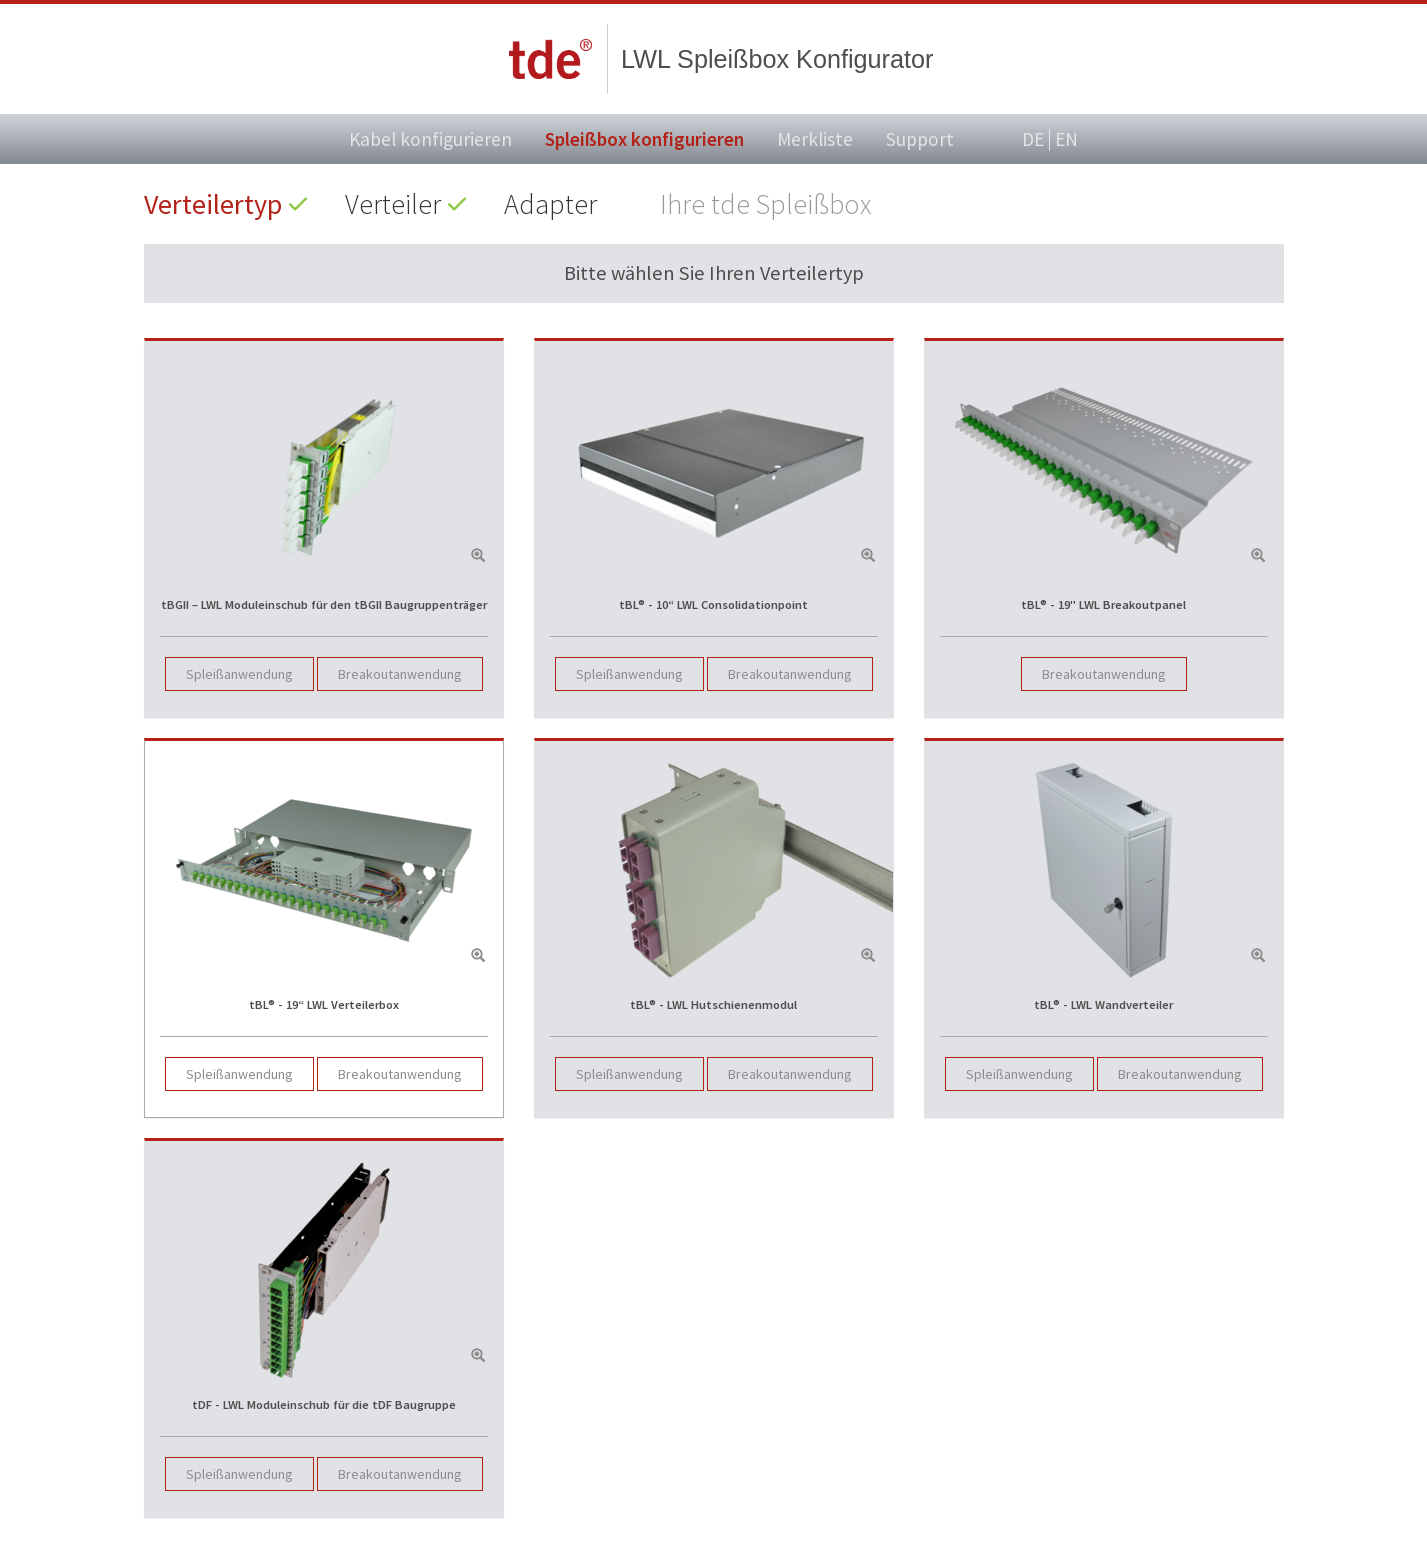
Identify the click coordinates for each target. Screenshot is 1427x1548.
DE (1033, 140)
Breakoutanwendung (400, 674)
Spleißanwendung (239, 674)
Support (920, 139)
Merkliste (815, 139)
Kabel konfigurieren (430, 139)
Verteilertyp (213, 204)
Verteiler (393, 204)
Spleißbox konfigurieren (644, 139)
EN (1066, 139)
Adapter (550, 204)
